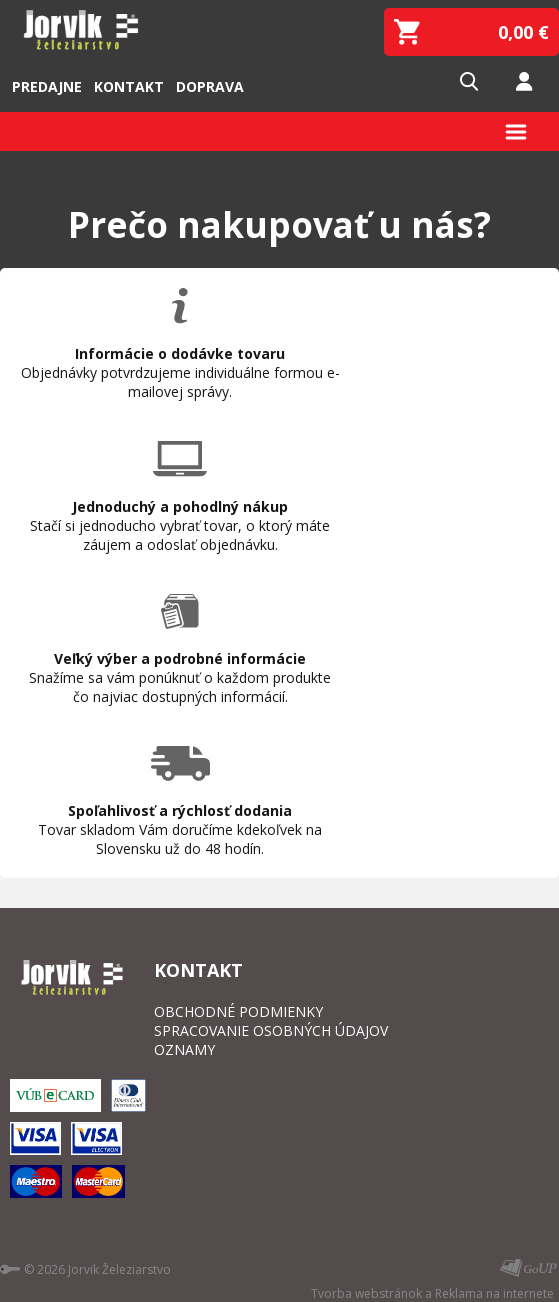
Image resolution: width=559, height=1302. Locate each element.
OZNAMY (184, 1049)
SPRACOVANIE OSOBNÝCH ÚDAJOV (271, 1030)
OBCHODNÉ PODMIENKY (238, 1011)
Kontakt (129, 86)
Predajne (47, 86)
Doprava (210, 86)
